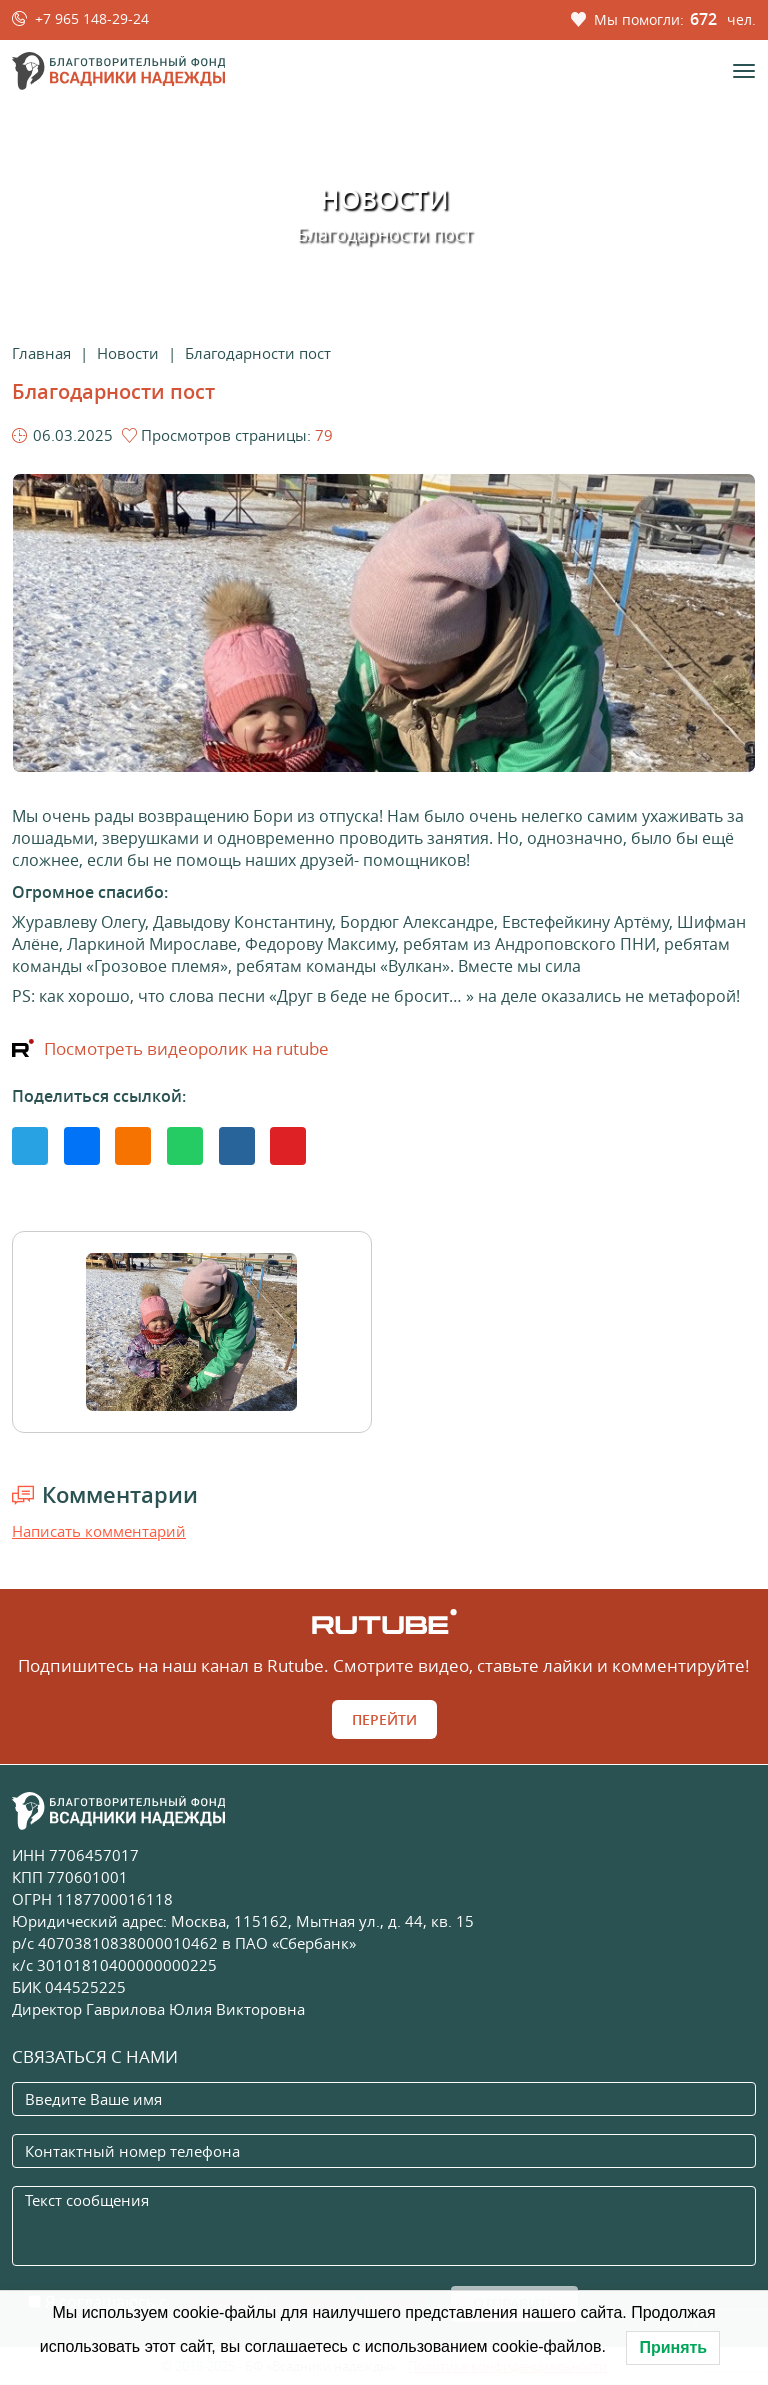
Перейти (384, 1719)
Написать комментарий (99, 1531)
